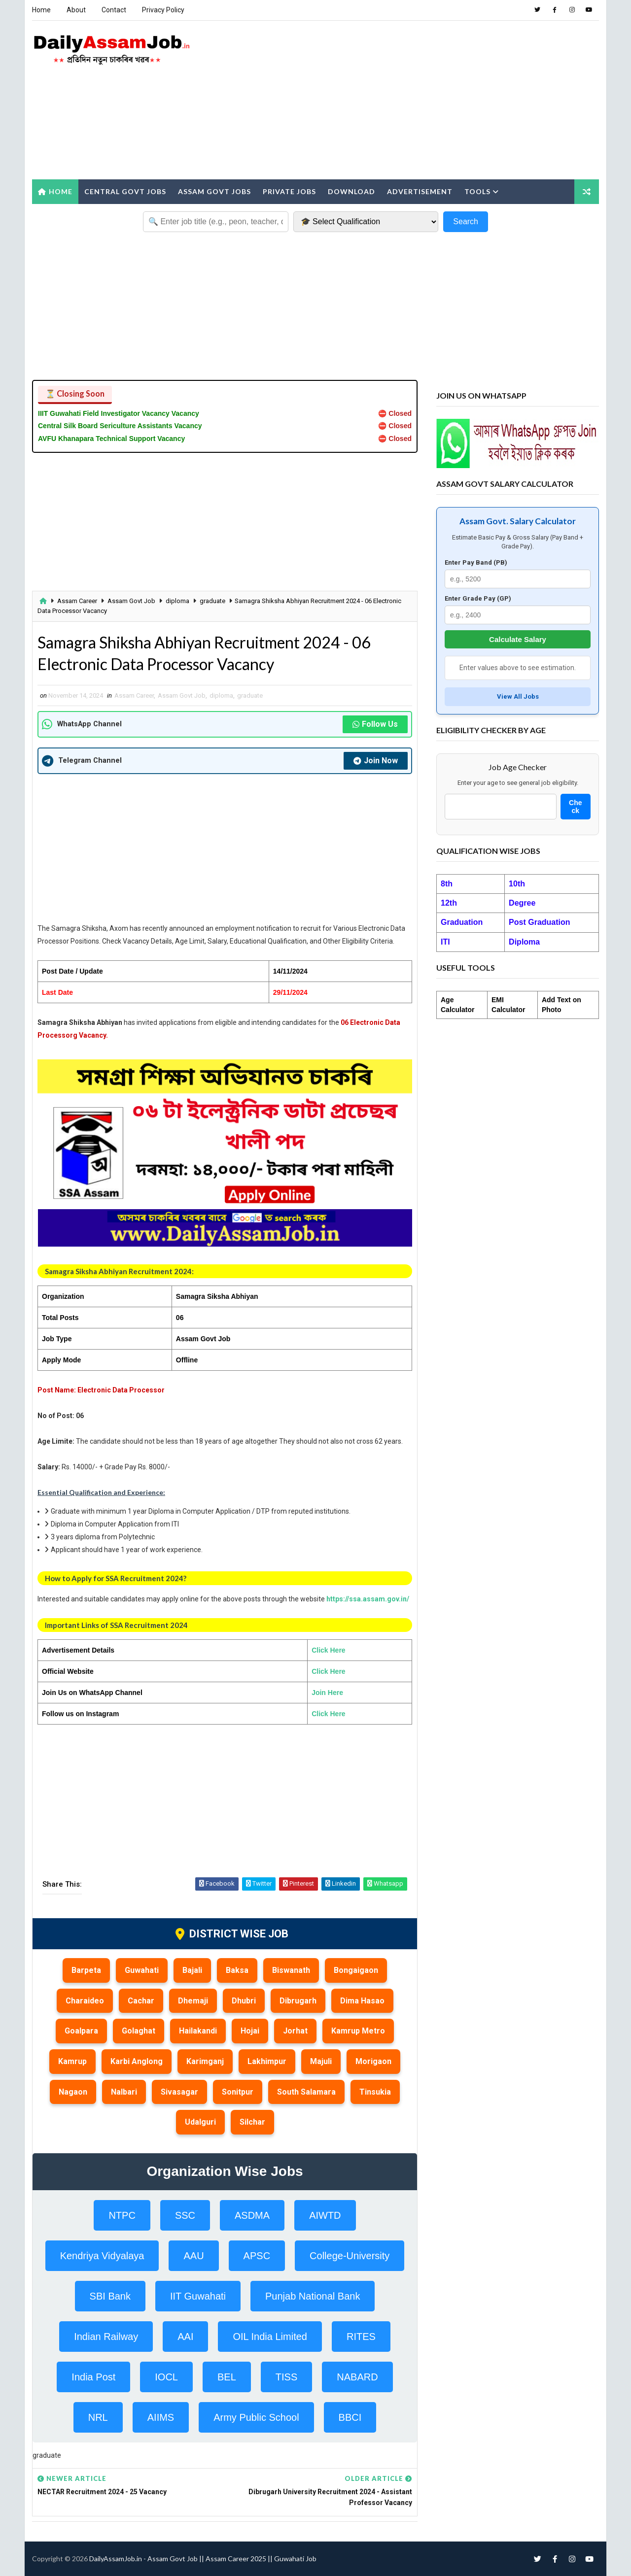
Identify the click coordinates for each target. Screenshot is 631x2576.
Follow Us (375, 724)
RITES (361, 2336)
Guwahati (142, 1970)
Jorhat (295, 2030)
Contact (114, 10)
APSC (257, 2255)
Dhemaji (193, 2000)
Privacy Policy (163, 10)
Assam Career (77, 601)
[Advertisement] (419, 100)
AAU (193, 2255)
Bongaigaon (356, 1970)
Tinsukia (375, 2092)
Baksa (237, 1970)
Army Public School (256, 2417)
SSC (185, 2215)
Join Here (327, 1692)
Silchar (252, 2122)
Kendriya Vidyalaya (102, 2255)
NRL (98, 2417)
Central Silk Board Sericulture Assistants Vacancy (120, 426)
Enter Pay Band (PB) (476, 562)
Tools (477, 191)
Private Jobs (289, 191)
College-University (349, 2255)
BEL (226, 2377)
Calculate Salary (517, 639)
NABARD (357, 2377)
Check (575, 806)
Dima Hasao (362, 2000)
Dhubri (244, 2000)
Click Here (328, 1650)
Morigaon (373, 2061)
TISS (286, 2377)
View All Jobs (518, 696)
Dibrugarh (298, 2000)
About (76, 10)
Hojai (250, 2030)
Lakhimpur (266, 2061)
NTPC (121, 2215)
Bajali (192, 1970)
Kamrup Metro (358, 2030)
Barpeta (86, 1970)
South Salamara (306, 2092)
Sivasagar (179, 2092)
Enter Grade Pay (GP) (478, 598)
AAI (185, 2336)
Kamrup (72, 2061)
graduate (212, 601)
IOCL (166, 2377)
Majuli (321, 2061)
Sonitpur (237, 2092)
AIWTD (325, 2215)
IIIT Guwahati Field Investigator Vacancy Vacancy (118, 413)
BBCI (350, 2417)
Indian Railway (106, 2336)
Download (351, 191)
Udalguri (200, 2122)
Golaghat (138, 2030)
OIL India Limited (270, 2336)
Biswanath (291, 1970)
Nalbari (124, 2092)
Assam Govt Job (131, 601)
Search (465, 221)
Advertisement (420, 191)
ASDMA (252, 2215)
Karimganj (205, 2061)
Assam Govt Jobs (214, 191)
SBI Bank (110, 2296)
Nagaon (73, 2092)
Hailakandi (198, 2030)
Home (41, 10)
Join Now (375, 760)
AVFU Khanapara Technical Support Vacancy (111, 438)
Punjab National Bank (312, 2296)
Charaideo (85, 2000)
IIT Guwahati (198, 2296)
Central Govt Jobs (125, 191)
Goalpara (81, 2030)
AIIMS (160, 2417)
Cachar (141, 2000)
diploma (177, 601)
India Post (93, 2377)
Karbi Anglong (136, 2061)
